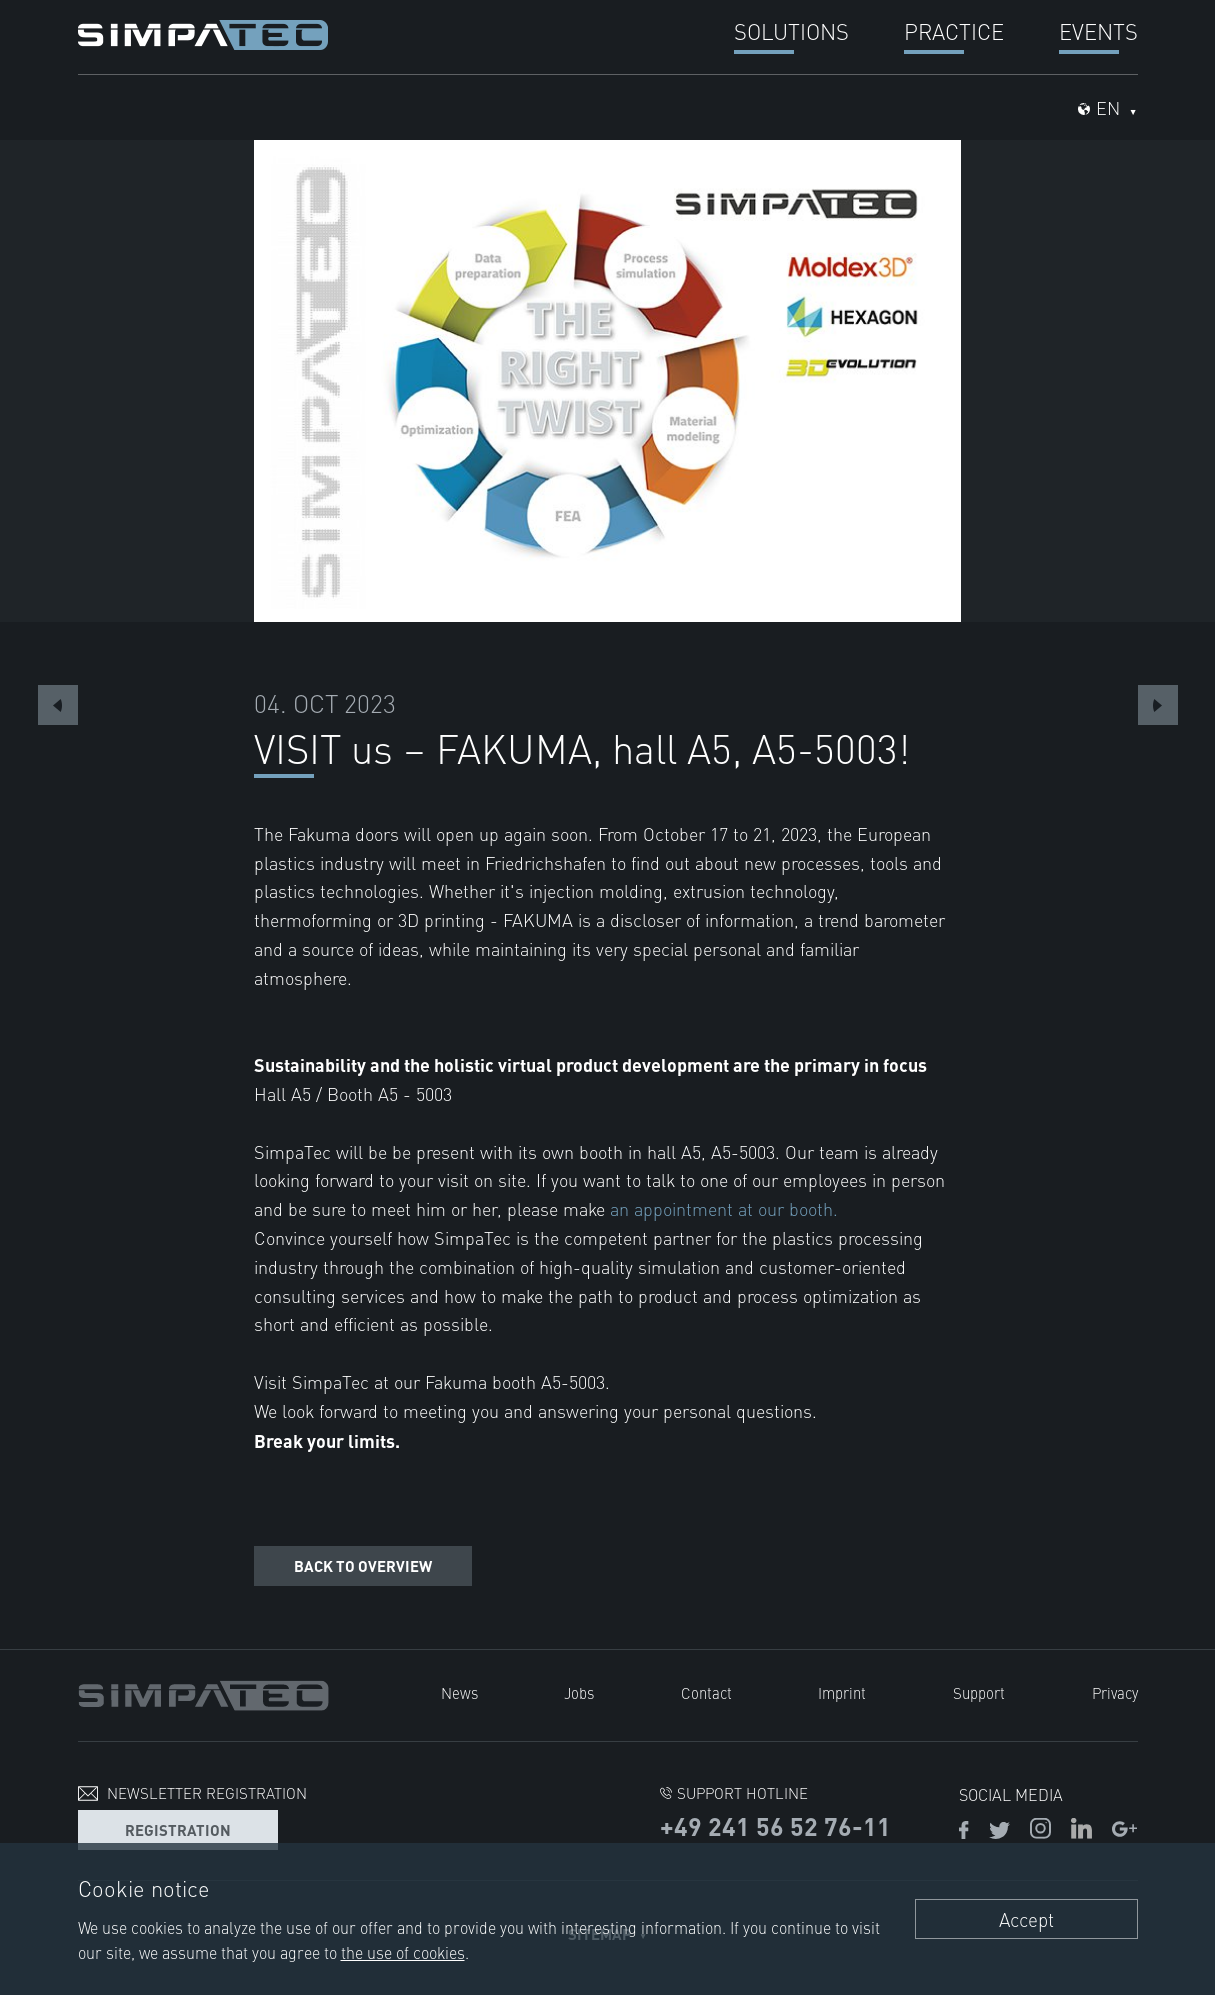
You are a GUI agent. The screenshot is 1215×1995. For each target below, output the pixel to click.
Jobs (579, 1692)
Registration (178, 1829)
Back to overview (363, 1565)
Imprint (842, 1692)
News (459, 1692)
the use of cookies (403, 1952)
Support (979, 1692)
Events (1098, 30)
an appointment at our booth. (724, 1208)
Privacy (1115, 1692)
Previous (58, 705)
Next (1158, 705)
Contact (706, 1692)
